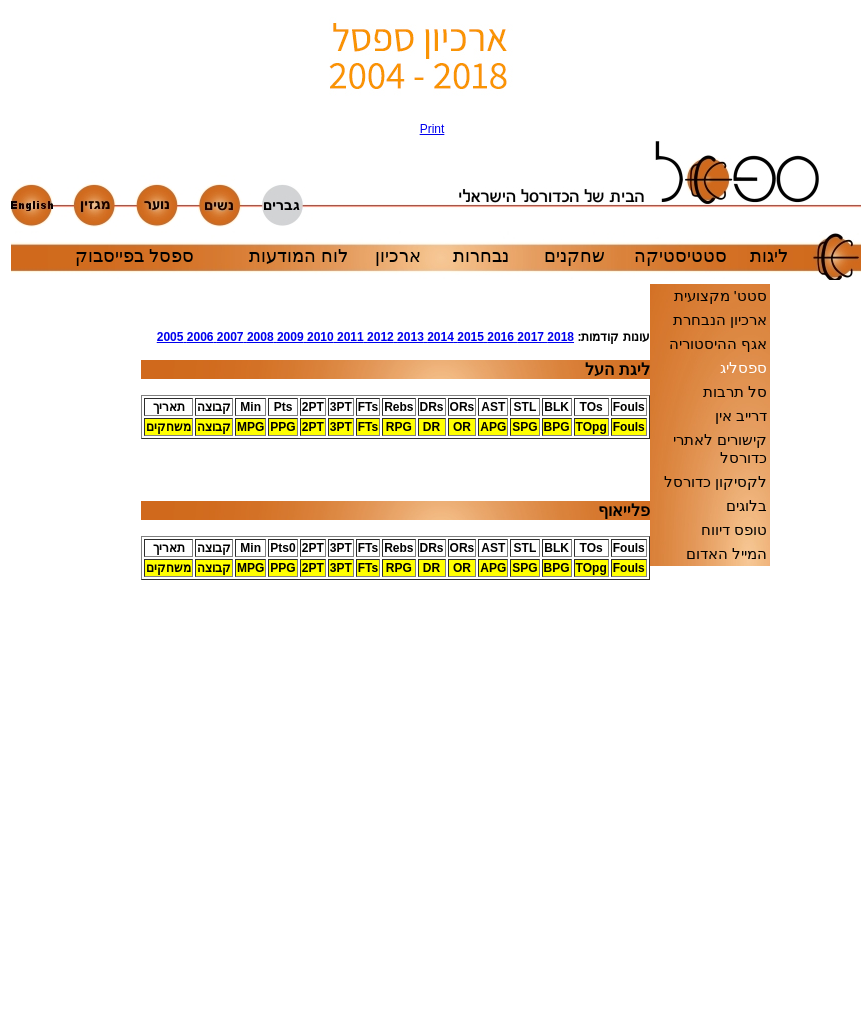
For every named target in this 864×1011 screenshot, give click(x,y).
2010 (319, 337)
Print (432, 129)
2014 (439, 337)
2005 (170, 337)
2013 (409, 337)
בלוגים (746, 505)
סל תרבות (735, 391)
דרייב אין (741, 415)
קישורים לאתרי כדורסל (720, 448)
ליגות (769, 256)
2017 (529, 337)
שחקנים (574, 256)
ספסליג (743, 367)
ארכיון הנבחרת (720, 319)
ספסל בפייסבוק (134, 256)
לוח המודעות (298, 256)
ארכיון (398, 256)
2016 (499, 337)
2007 (228, 337)
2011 (349, 337)
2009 (289, 337)
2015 (469, 337)
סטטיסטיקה (680, 256)
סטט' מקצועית (720, 295)
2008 (259, 337)
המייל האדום (726, 553)
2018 (559, 337)
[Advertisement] (81, 638)
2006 (198, 337)
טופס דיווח (734, 529)
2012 (379, 337)
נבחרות (481, 256)
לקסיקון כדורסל (715, 481)
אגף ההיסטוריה (718, 343)
